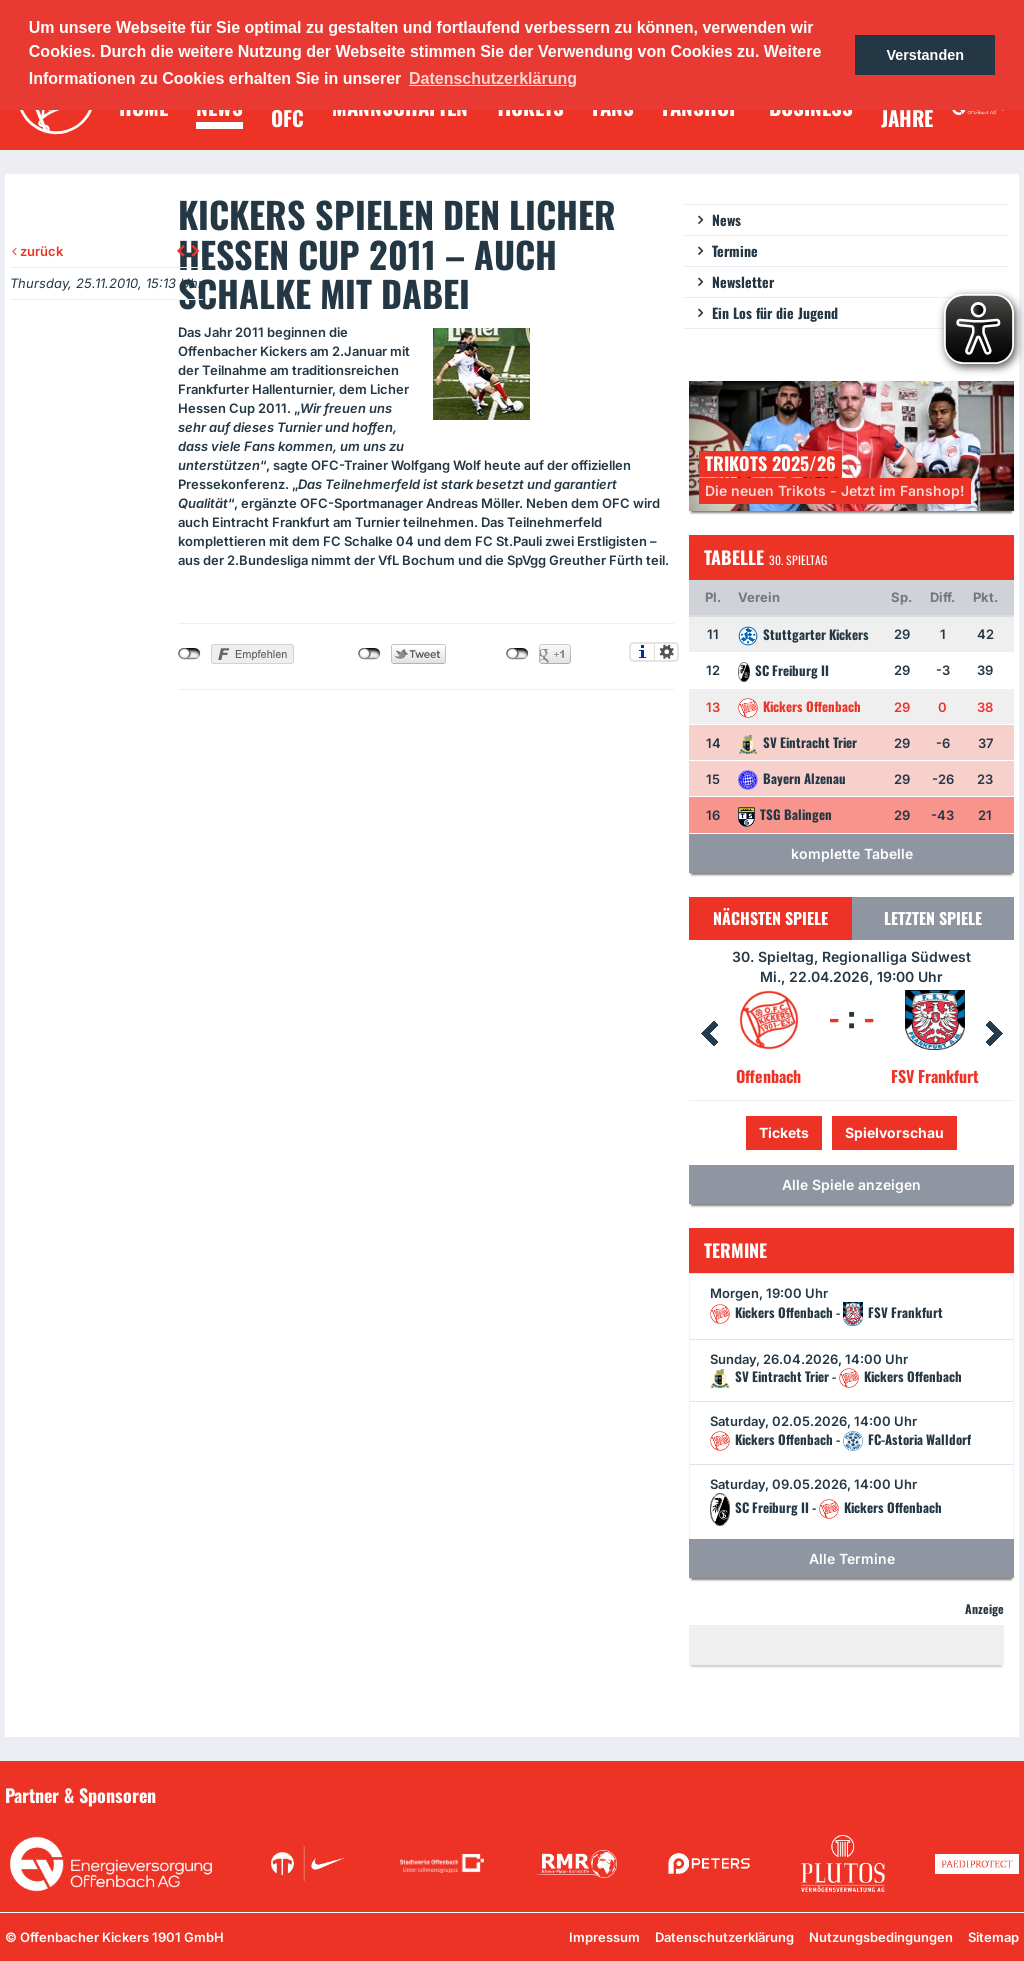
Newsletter (743, 281)
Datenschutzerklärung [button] (493, 78)
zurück (37, 251)
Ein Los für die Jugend (775, 312)
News (726, 219)
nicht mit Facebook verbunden (189, 654)
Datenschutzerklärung (724, 1937)
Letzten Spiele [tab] (933, 918)
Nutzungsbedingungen (881, 1937)
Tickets (784, 1132)
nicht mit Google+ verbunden (517, 654)
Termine (735, 250)
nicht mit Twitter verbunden (369, 654)
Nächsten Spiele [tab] (770, 918)
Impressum (604, 1937)
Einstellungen (666, 652)
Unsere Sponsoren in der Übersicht (905, 1794)
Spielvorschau (894, 1132)
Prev (709, 1034)
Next (994, 1034)
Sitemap (993, 1937)
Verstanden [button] (925, 55)
